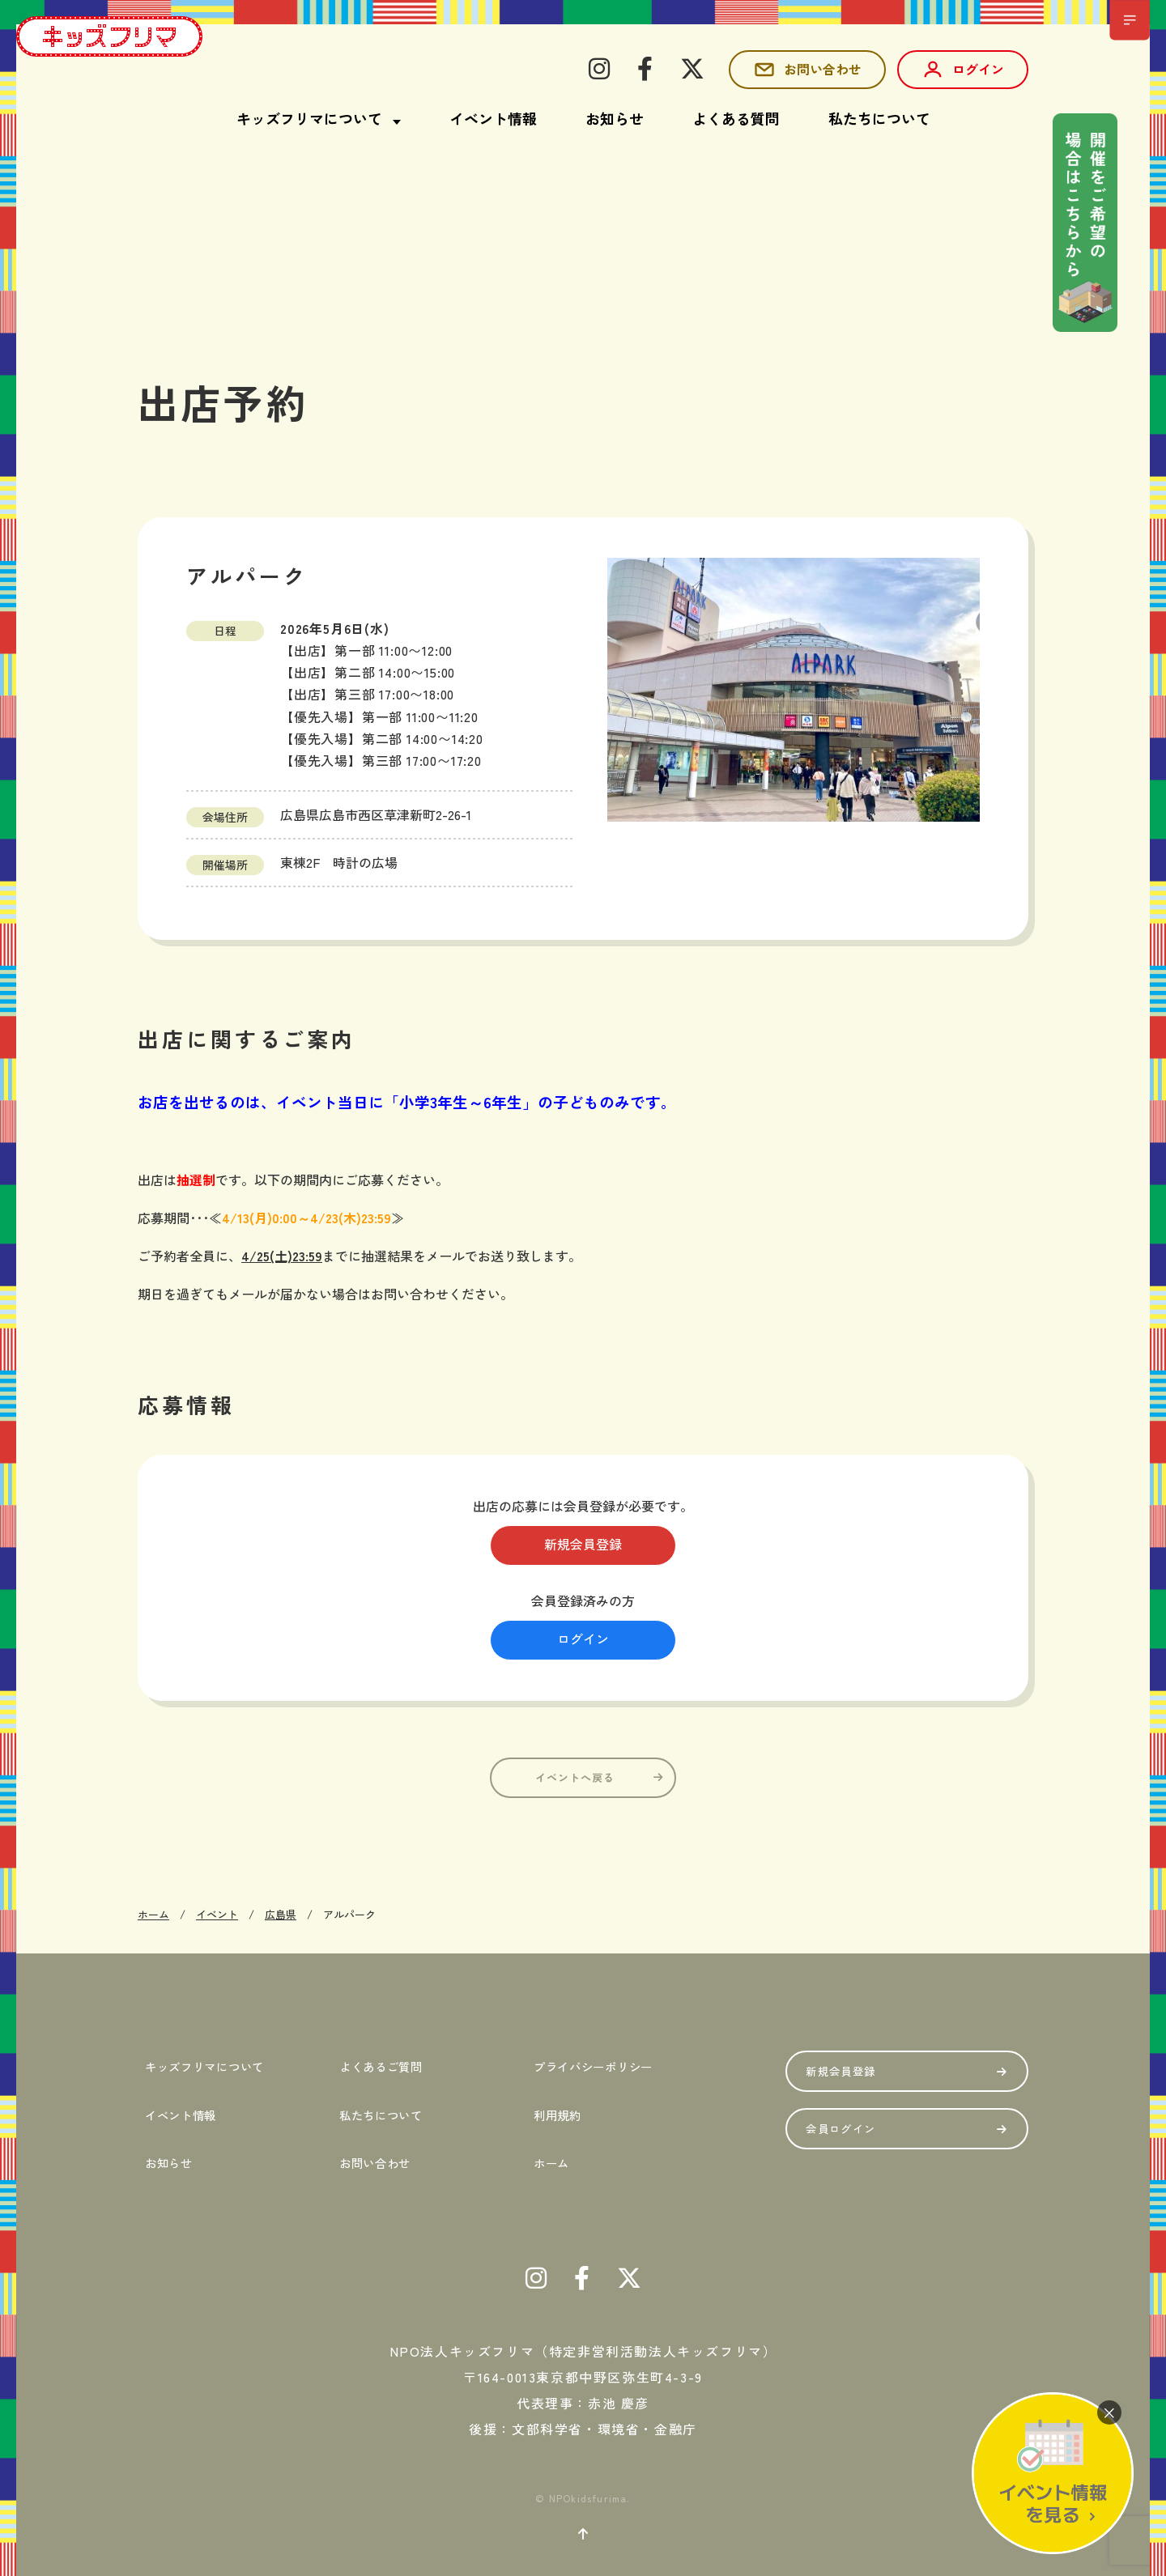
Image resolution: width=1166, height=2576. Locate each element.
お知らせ (614, 118)
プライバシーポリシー (602, 2063)
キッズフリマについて (214, 2063)
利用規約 (557, 2104)
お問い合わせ (807, 69)
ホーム (549, 2145)
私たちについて (879, 118)
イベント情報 (493, 118)
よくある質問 (736, 118)
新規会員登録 (583, 1544)
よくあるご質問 (385, 2063)
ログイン (962, 69)
